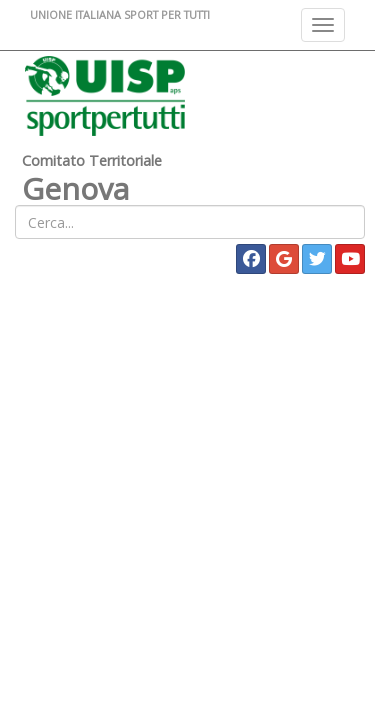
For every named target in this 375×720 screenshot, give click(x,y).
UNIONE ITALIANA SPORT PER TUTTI (120, 14)
